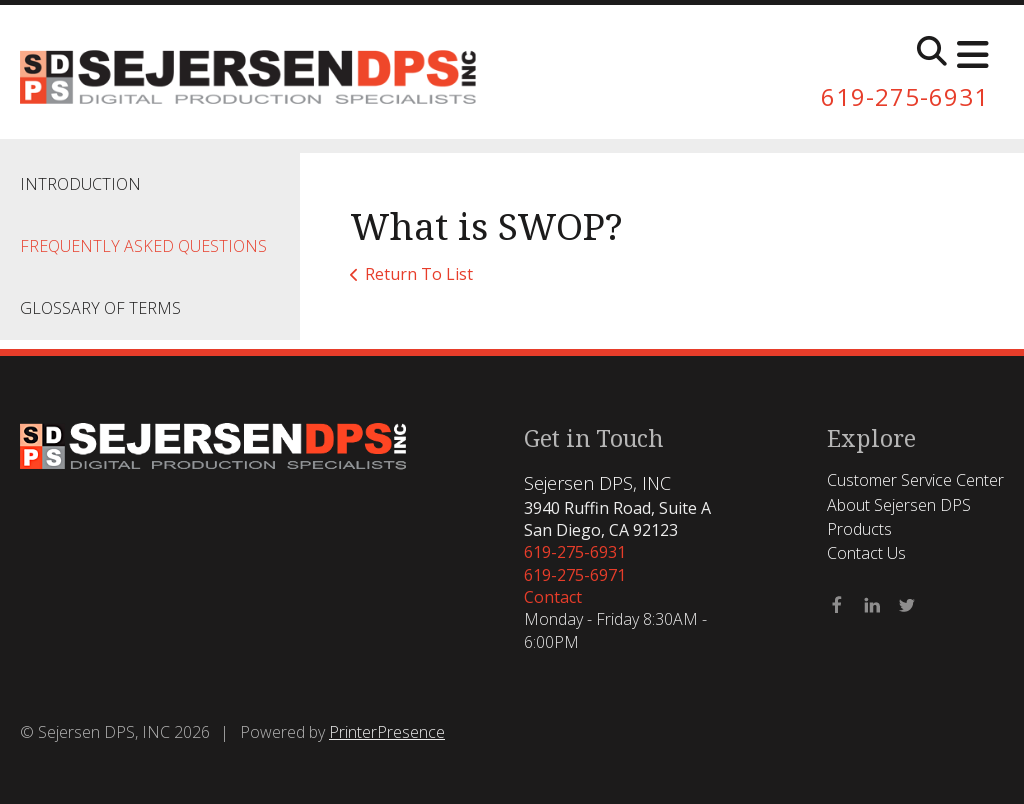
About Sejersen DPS (899, 505)
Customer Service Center (915, 480)
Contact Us (866, 553)
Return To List (419, 274)
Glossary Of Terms (100, 308)
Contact (553, 597)
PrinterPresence (387, 732)
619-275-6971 (575, 575)
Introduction (80, 184)
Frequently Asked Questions (143, 246)
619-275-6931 (905, 96)
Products (859, 529)
